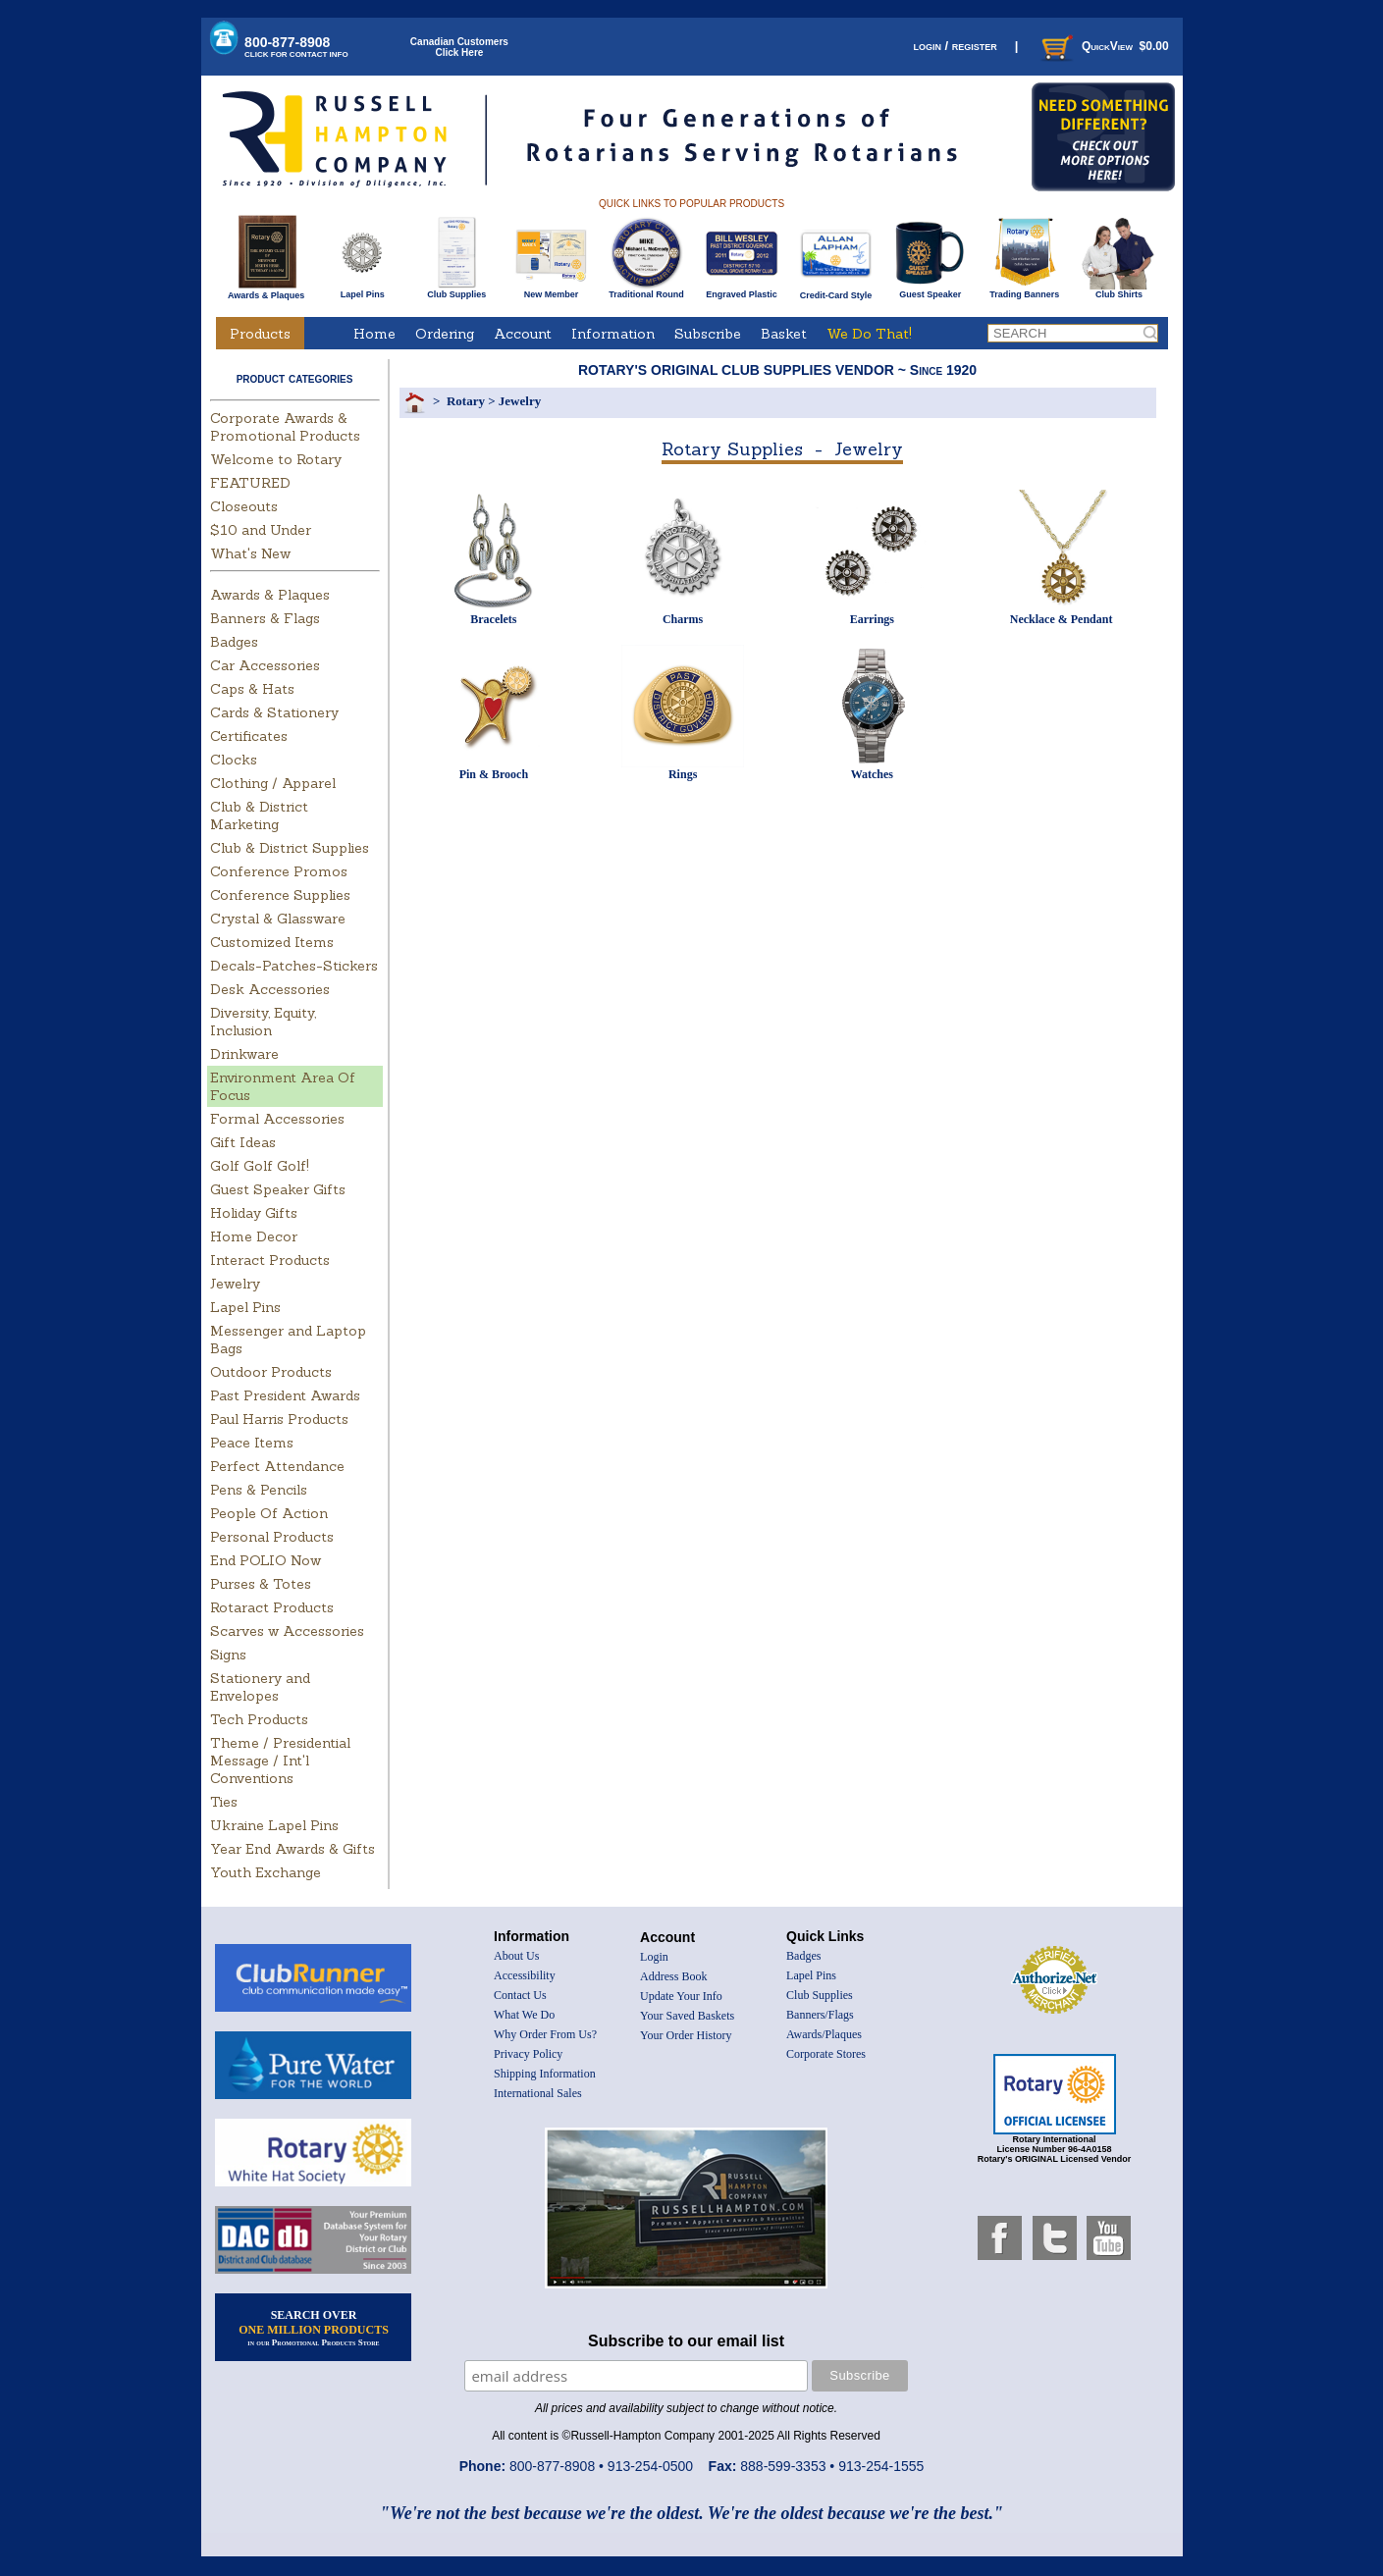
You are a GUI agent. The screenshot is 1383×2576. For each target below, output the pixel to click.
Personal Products (272, 1537)
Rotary (466, 401)
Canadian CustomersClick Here (459, 47)
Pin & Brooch (493, 774)
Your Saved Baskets (687, 2016)
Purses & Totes (260, 1584)
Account (523, 333)
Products (260, 333)
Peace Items (251, 1442)
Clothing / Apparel (273, 783)
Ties (224, 1802)
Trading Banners (1024, 290)
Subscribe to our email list (686, 2341)
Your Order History (685, 2035)
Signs (228, 1654)
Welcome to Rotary (276, 459)
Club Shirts (1118, 290)
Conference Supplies (280, 895)
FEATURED (250, 483)
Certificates (249, 736)
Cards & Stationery (274, 712)
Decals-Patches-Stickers (294, 965)
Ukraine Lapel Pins (274, 1825)
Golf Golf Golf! (259, 1166)
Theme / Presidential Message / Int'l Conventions (280, 1760)
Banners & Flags (265, 618)
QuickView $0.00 (1103, 46)
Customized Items (272, 942)
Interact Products (270, 1260)
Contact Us (520, 1995)
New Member (551, 290)
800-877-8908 (296, 46)
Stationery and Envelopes (260, 1687)
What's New (250, 553)
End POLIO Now (265, 1560)
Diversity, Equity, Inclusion (263, 1021)
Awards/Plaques (824, 2034)
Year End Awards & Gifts (292, 1849)
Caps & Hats (252, 689)
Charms (683, 619)
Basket (784, 333)
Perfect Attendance (277, 1466)
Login (654, 1957)
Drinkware (244, 1054)
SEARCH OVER (314, 2327)
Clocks (233, 759)
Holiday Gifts (253, 1213)
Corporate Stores (826, 2054)
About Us (516, 1956)
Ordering (444, 333)
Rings (682, 774)
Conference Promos (278, 871)
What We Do (524, 2015)
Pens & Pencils (258, 1489)
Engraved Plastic (741, 290)
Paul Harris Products (279, 1419)
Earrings (872, 619)
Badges (234, 642)
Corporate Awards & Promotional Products (285, 427)
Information (613, 333)
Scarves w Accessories (287, 1631)
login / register (954, 45)
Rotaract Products (272, 1607)
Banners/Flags (820, 2015)
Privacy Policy (528, 2054)
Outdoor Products (271, 1372)
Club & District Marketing (259, 815)
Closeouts (244, 506)
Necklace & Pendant (1061, 619)
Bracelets (493, 619)
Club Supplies (457, 290)
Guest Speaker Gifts (278, 1189)
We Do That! (869, 333)
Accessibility (525, 1975)
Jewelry (235, 1283)
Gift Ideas (243, 1142)
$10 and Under (260, 530)
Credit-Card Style (836, 291)
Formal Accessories (277, 1119)
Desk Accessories (270, 989)
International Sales (538, 2093)
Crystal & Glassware (278, 918)
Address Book (673, 1976)
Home (374, 333)
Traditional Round (646, 290)
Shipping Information (545, 2073)
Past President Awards (285, 1395)
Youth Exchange (265, 1872)
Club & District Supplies (289, 848)
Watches (872, 774)
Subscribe (707, 333)
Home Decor (253, 1236)
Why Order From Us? (545, 2034)
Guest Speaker (930, 290)
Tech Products (259, 1719)
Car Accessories (265, 665)
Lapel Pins (362, 290)
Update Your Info (681, 1996)
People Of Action (269, 1513)
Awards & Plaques (266, 290)
